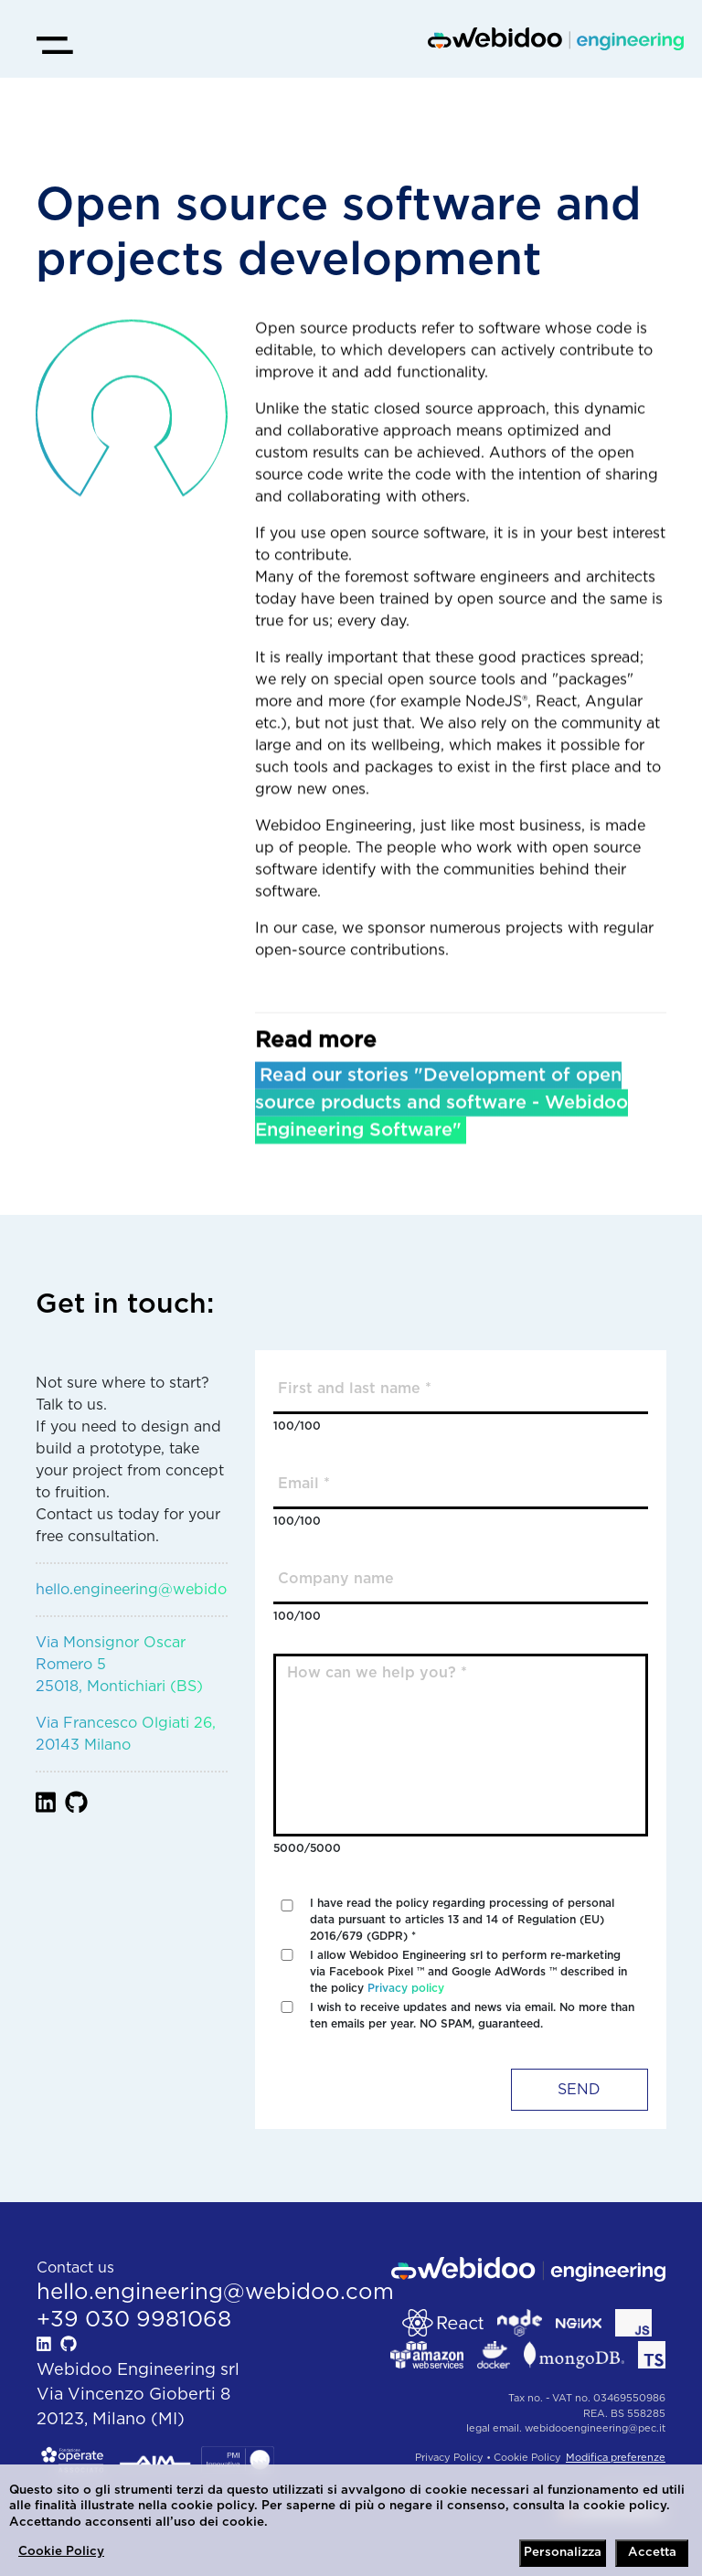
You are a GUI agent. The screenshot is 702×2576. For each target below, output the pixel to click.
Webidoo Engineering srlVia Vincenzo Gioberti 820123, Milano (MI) (138, 2395)
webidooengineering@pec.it (595, 2428)
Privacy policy (405, 1988)
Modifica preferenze (615, 2458)
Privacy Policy (449, 2458)
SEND (579, 2089)
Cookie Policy (61, 2551)
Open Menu (36, 27)
